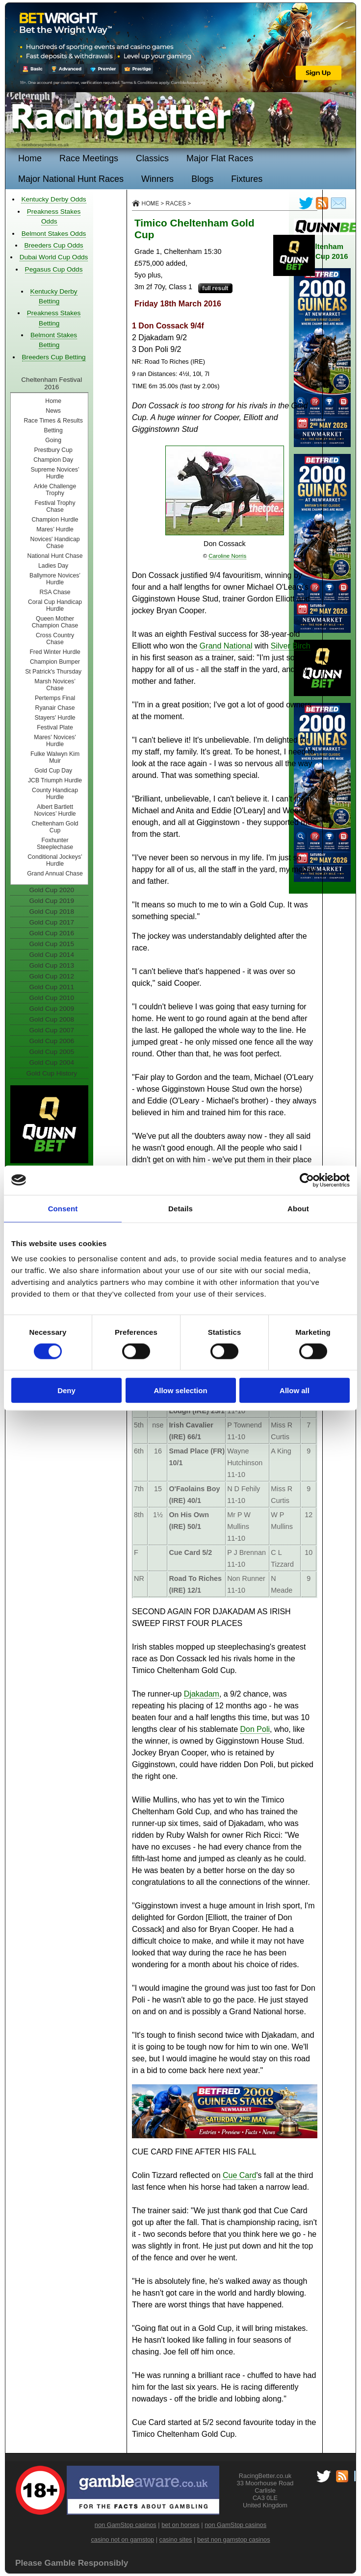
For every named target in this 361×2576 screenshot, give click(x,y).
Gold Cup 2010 (51, 997)
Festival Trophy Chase (55, 506)
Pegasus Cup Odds (54, 269)
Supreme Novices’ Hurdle (54, 473)
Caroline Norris (227, 556)
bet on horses (180, 2524)
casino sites (175, 2539)
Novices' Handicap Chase (55, 543)
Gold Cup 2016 (51, 933)
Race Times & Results (53, 420)
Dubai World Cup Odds (54, 257)
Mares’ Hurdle (55, 529)
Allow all (294, 1390)
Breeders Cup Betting (54, 357)
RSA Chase (54, 592)
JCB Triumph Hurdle (55, 780)
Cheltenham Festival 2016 (51, 383)
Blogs (202, 179)
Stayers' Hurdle (54, 717)
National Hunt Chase (55, 555)
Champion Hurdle (54, 519)
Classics (152, 158)
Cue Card (239, 2175)
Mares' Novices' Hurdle (55, 741)
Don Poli (255, 1729)
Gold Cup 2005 (51, 1051)
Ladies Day (53, 565)
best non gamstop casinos (233, 2539)
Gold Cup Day (53, 770)
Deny (66, 1390)
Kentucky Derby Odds (53, 199)
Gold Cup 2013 (51, 965)
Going (53, 440)
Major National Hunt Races (71, 179)
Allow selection (180, 1390)
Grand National (226, 646)
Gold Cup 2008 (51, 1019)
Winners (157, 179)
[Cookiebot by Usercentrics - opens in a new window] (307, 1180)
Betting (53, 430)
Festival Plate (55, 727)
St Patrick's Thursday (53, 671)
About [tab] (298, 1208)
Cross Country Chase (55, 639)
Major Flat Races (219, 158)
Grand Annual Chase (55, 873)
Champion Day (53, 459)
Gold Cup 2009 (51, 1008)
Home (30, 158)
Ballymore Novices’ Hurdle (54, 579)
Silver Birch (290, 646)
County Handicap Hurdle (55, 793)
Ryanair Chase (55, 707)
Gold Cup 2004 (51, 1062)
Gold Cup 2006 (51, 1041)
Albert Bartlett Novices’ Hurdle (55, 810)
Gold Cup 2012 (51, 976)
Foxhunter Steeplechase (55, 843)
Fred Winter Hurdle (54, 652)
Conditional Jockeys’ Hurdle (54, 860)
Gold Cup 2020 (51, 890)
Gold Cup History (51, 1073)
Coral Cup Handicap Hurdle (55, 605)
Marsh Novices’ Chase (55, 685)
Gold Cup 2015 (51, 944)
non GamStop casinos (125, 2524)
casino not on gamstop (122, 2539)
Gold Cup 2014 (51, 954)
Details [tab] (180, 1208)
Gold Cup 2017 (51, 922)
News (53, 410)
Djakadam (201, 1694)
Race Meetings (88, 158)
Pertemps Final (55, 698)
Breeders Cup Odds (53, 245)
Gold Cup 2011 (51, 987)
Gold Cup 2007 (51, 1030)
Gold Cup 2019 (51, 900)
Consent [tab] (63, 1208)
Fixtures (246, 179)
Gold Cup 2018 (51, 911)
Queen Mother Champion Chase (55, 622)
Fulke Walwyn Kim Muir (54, 757)
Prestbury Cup (53, 450)
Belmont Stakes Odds (54, 233)
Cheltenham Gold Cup (54, 827)
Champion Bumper (55, 661)
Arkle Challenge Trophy (55, 490)
